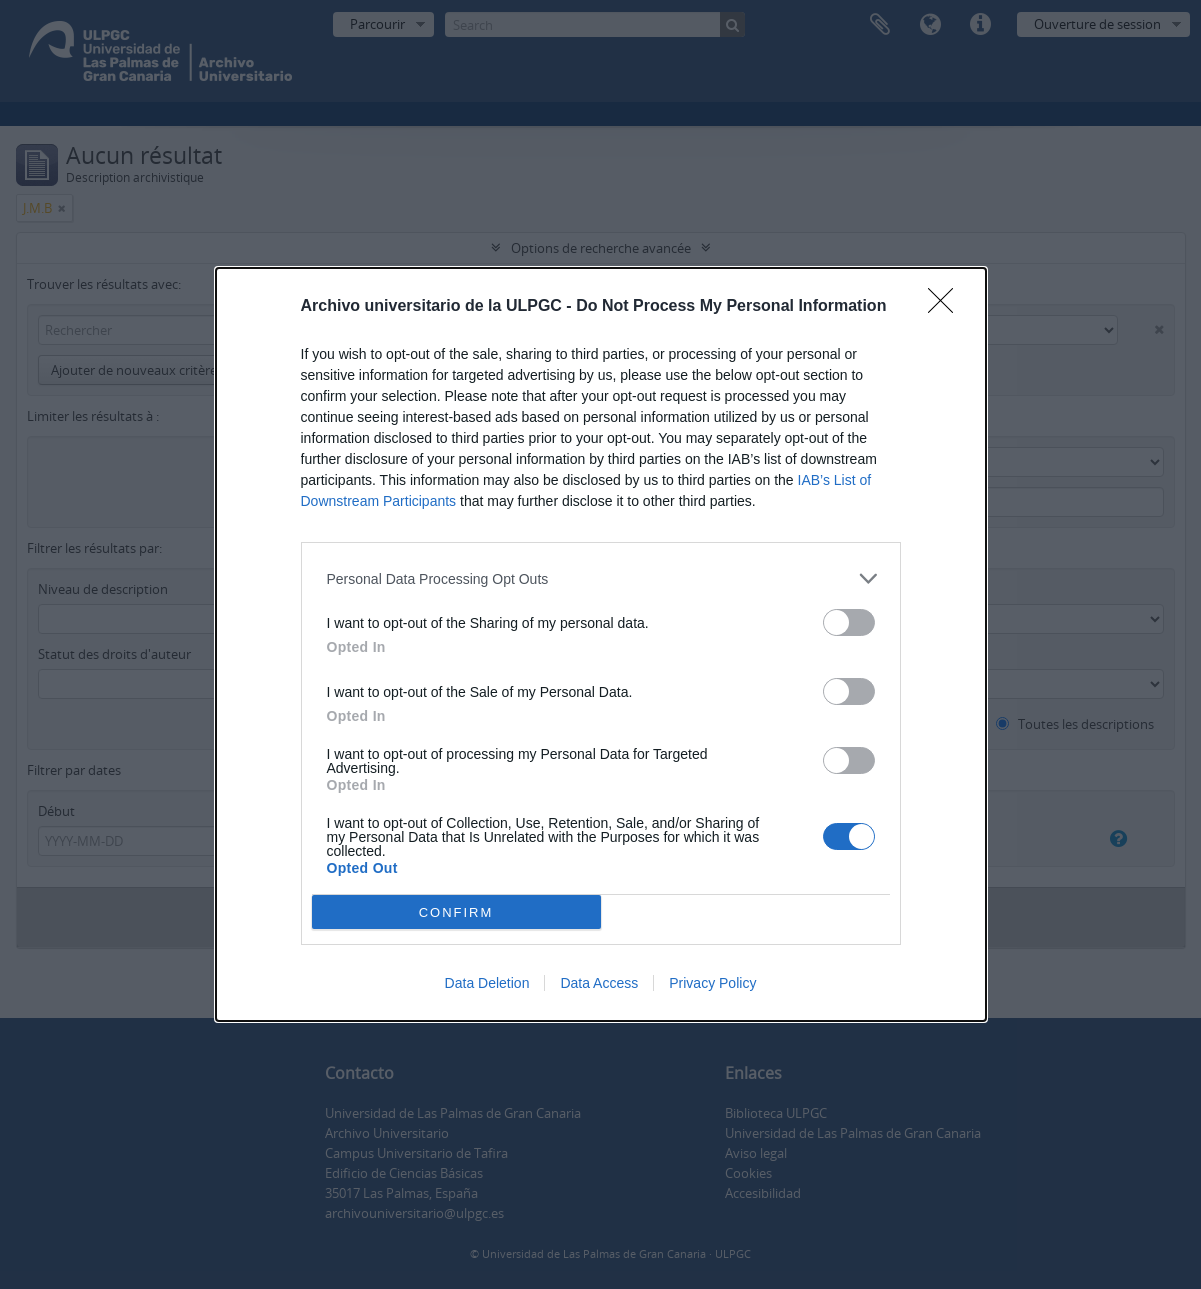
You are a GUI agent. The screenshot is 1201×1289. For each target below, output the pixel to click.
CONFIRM (456, 911)
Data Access (599, 983)
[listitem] (601, 578)
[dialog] (601, 644)
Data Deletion (487, 983)
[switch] (849, 622)
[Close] (947, 307)
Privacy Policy (712, 983)
